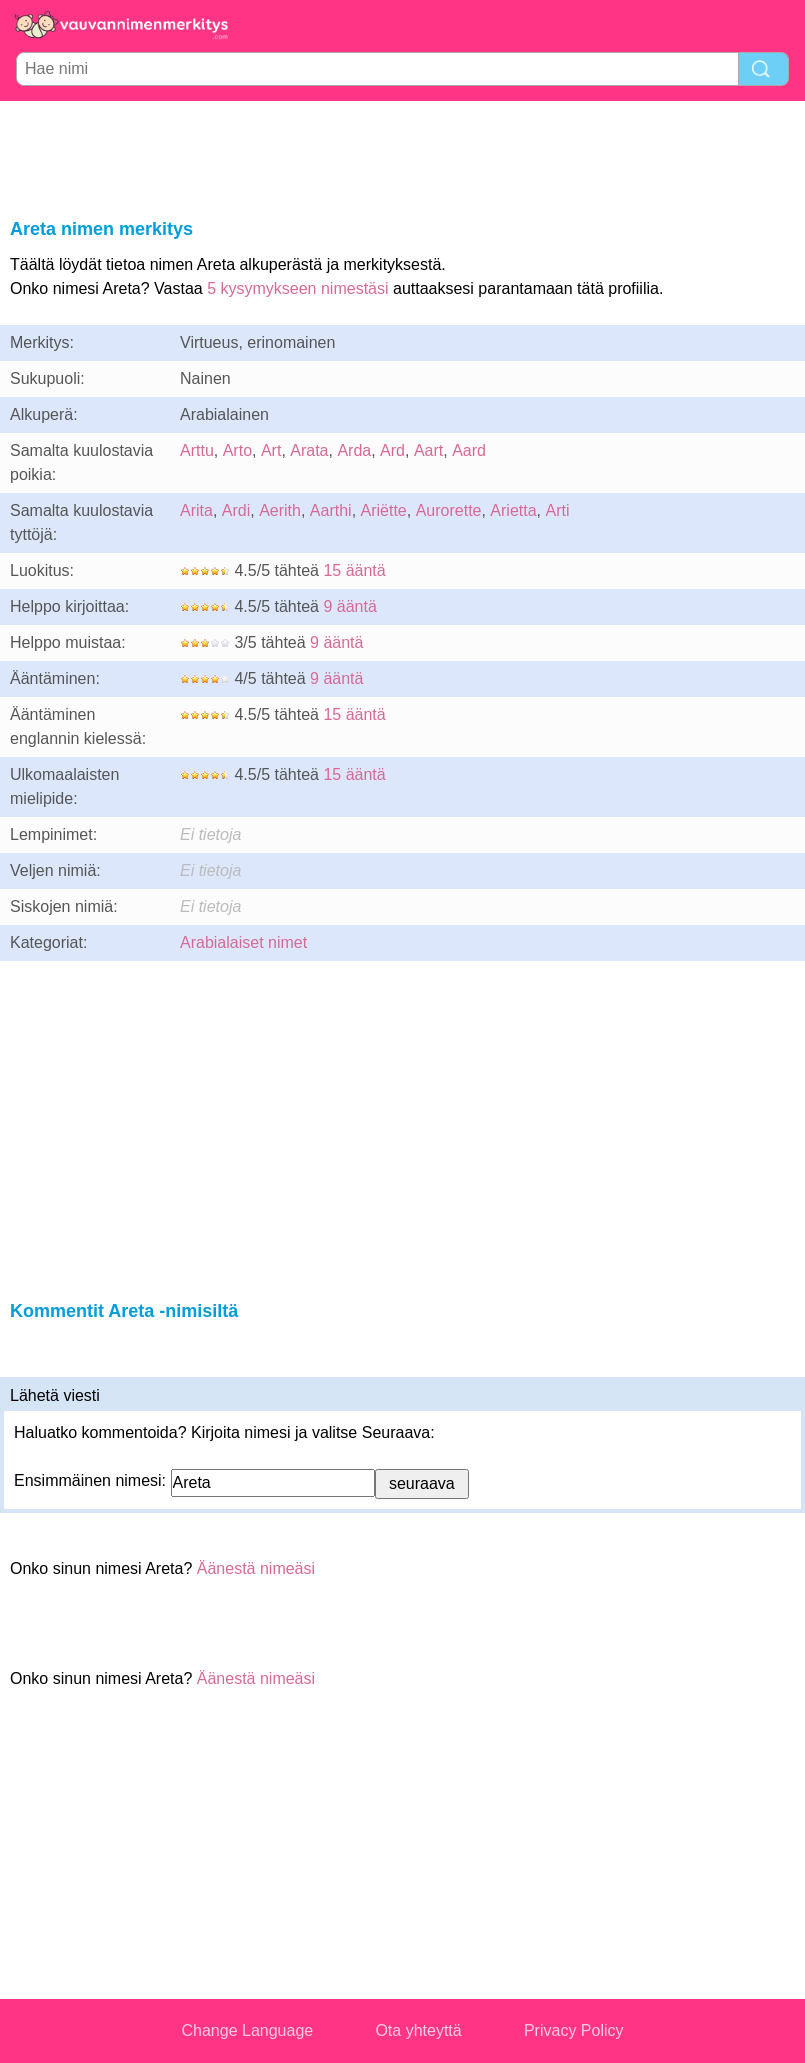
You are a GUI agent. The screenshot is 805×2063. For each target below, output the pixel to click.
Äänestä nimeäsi (256, 1568)
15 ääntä (354, 570)
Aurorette (449, 510)
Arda (354, 450)
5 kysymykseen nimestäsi (297, 288)
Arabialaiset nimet (243, 942)
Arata (309, 450)
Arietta (513, 510)
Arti (558, 510)
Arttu (197, 450)
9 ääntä (349, 606)
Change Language (248, 2030)
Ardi (236, 510)
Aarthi (331, 510)
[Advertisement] (403, 156)
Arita (196, 510)
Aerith (280, 510)
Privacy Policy (574, 2030)
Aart (428, 450)
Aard (469, 450)
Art (271, 450)
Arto (237, 450)
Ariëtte (384, 510)
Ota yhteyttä (418, 2030)
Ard (392, 450)
